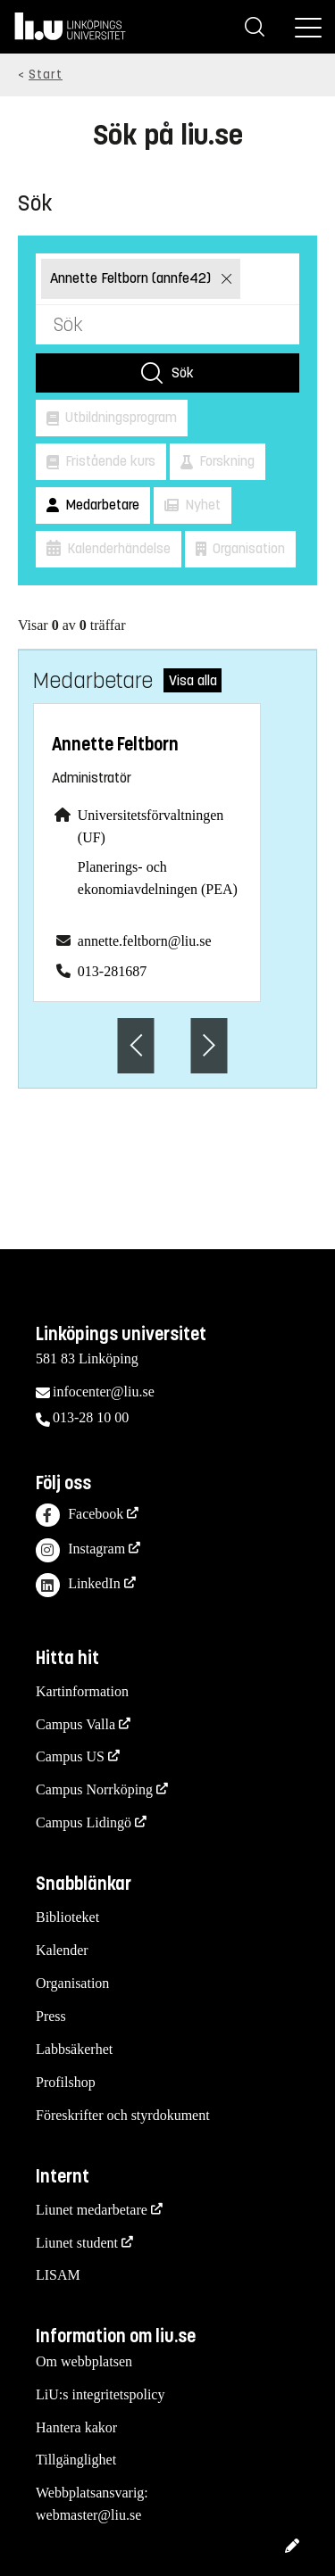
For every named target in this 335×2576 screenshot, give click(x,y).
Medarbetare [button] (100, 504)
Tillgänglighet (76, 2459)
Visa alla (193, 680)
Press (51, 2016)
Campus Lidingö (83, 1822)
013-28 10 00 (91, 1417)
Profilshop (66, 2082)
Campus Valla (75, 1724)
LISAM (58, 2274)
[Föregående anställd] (136, 1045)
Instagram (80, 1550)
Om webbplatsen (84, 2361)
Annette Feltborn (115, 744)
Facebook (79, 1515)
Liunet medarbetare (91, 2209)
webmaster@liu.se (88, 2514)
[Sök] (254, 27)
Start (46, 74)
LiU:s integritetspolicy (100, 2394)
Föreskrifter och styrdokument (123, 2115)
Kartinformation (82, 1691)
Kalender (62, 1950)
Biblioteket (67, 1917)
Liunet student (77, 2242)
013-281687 (112, 971)
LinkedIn (78, 1585)
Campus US (70, 1756)
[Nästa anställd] (208, 1045)
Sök (183, 372)
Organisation (72, 1983)
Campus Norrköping (94, 1789)
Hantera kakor (76, 2427)
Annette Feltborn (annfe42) (132, 277)
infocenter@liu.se (104, 1391)
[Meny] (308, 27)
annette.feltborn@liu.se (145, 940)
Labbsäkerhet (74, 2049)
